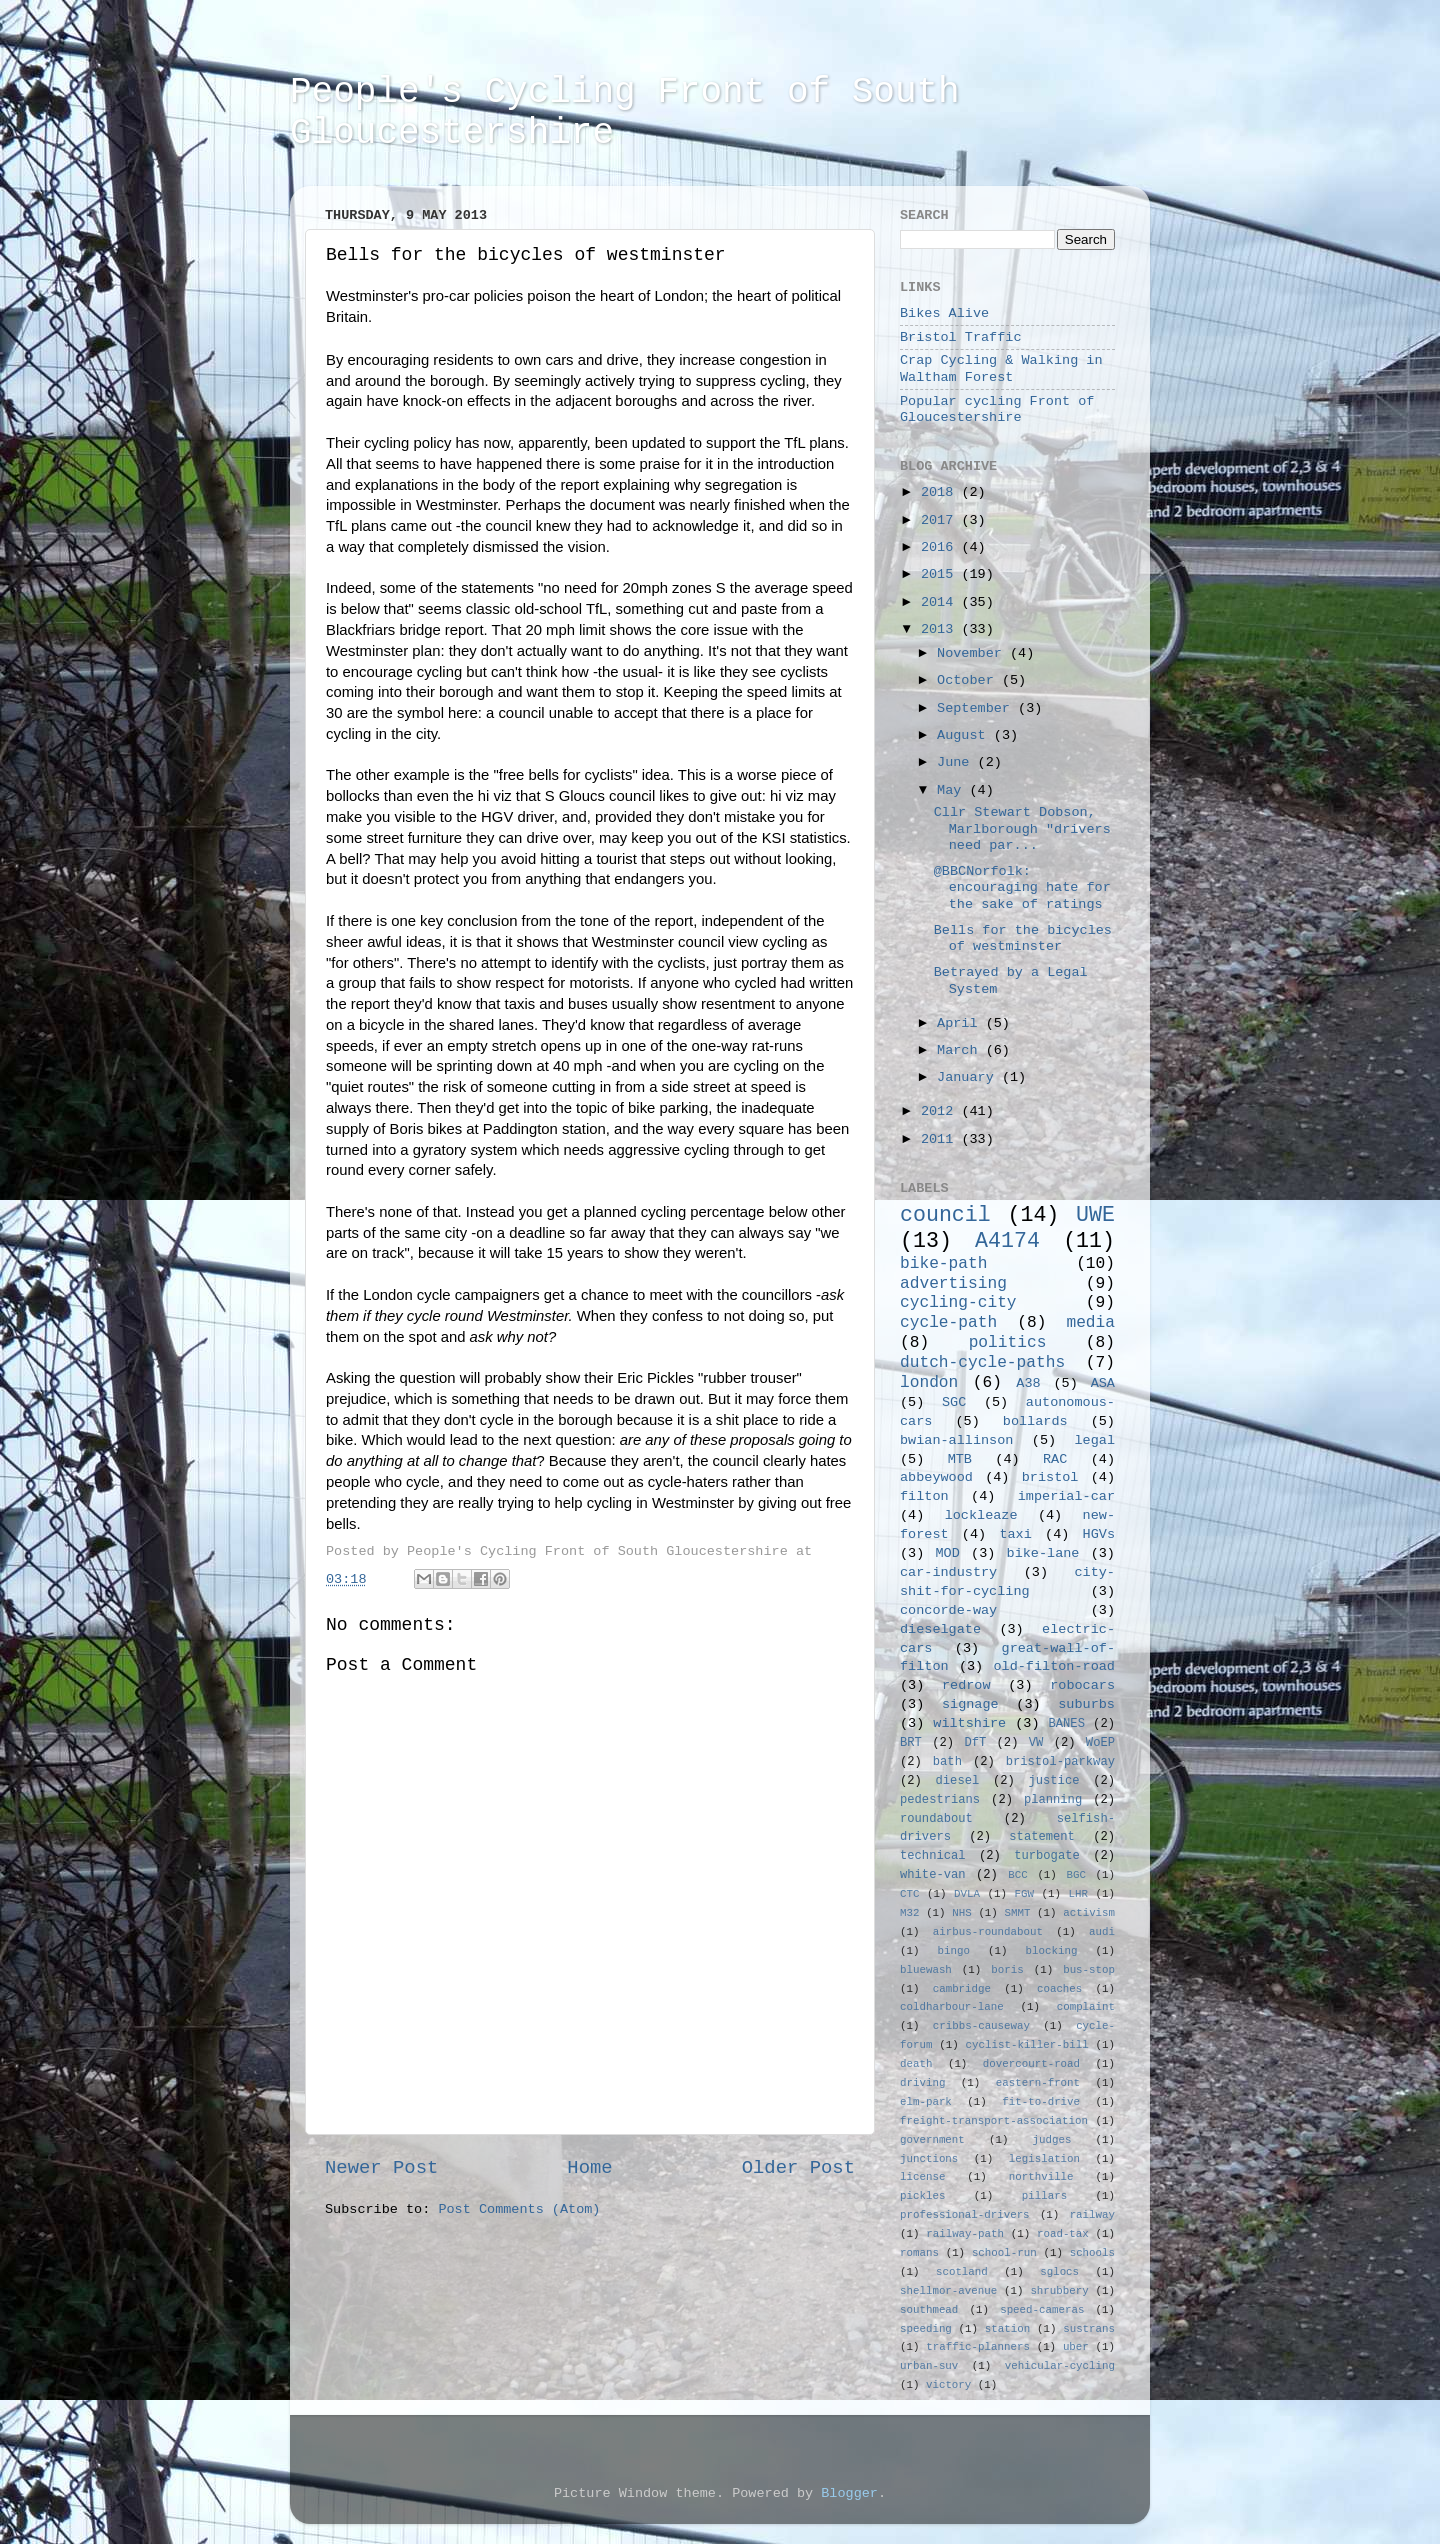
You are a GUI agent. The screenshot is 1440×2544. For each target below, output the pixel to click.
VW (1036, 1743)
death (916, 2064)
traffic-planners (978, 2347)
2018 (941, 492)
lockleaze (981, 1515)
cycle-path (948, 1323)
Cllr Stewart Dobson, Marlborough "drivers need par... (1022, 828)
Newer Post (381, 2168)
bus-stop (1089, 1970)
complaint (1086, 2007)
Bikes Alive (944, 313)
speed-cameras (1042, 2310)
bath (947, 1762)
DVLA (967, 1894)
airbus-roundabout (988, 1932)
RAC (1055, 1459)
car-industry (948, 1572)
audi (1102, 1932)
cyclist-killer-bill (1027, 2045)
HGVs (1099, 1534)
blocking (1052, 1951)
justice (1053, 1781)
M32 (909, 1913)
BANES (1067, 1724)
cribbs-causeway (981, 2026)
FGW (1024, 1894)
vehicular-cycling (1060, 2366)
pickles (922, 2196)
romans (919, 2253)
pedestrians (940, 1800)
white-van (933, 1875)
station (1007, 2329)
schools (1092, 2253)
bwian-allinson (956, 1440)
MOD (948, 1553)
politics (1008, 1343)
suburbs (1086, 1704)
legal (1094, 1440)
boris (1007, 1970)
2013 (941, 629)
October (969, 680)
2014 (941, 602)
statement (1042, 1837)
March (961, 1050)
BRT (911, 1743)
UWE (1095, 1215)
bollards (1035, 1421)
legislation (1044, 2159)
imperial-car (1066, 1496)
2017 (941, 520)
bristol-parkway (1060, 1762)
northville (1041, 2177)
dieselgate (940, 1629)
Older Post (798, 2168)
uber (1076, 2347)
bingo (954, 1951)
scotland (962, 2272)
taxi (1015, 1534)
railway (1092, 2215)
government (932, 2140)
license (922, 2177)
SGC (954, 1402)
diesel (958, 1781)
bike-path (943, 1264)
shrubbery (1059, 2291)
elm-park (926, 2102)
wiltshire (969, 1723)
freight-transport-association (994, 2121)
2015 (941, 574)
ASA (1103, 1383)
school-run (1004, 2253)
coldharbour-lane (952, 2007)
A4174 (1007, 1241)
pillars (1044, 2196)
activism (1089, 1913)
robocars (1082, 1685)
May (953, 790)
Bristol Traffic (961, 337)
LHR (1078, 1894)
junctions (929, 2159)
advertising (953, 1284)
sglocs (1059, 2272)
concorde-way (948, 1610)
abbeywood (936, 1477)
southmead (929, 2310)
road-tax (1063, 2234)
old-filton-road (1054, 1666)
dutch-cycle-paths (982, 1363)
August (965, 735)
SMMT (1018, 1913)
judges (1052, 2140)
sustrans (1089, 2329)
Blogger (849, 2493)
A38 (1028, 1383)
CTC (909, 1894)
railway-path (965, 2234)
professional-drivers (965, 2215)
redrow (966, 1685)
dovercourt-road (1031, 2064)
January (969, 1077)
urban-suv (929, 2366)
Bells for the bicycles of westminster (1023, 938)
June (957, 762)
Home (589, 2168)
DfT (975, 1743)
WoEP (1100, 1743)
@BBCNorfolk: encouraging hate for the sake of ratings (1022, 887)
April (961, 1023)
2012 (941, 1111)
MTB (960, 1459)
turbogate (1047, 1856)
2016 (941, 547)
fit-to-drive (1041, 2102)
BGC (1075, 1875)
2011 (941, 1139)
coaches (1059, 1989)
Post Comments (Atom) (519, 2209)
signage (970, 1704)
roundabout (936, 1819)
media (1090, 1323)
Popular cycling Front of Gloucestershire (997, 409)
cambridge (962, 1989)
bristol (1050, 1477)
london (929, 1383)
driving (922, 2083)
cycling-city (958, 1303)
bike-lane (1043, 1553)
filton (924, 1496)
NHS (961, 1913)
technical (933, 1856)
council (945, 1215)
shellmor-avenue (948, 2291)
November (973, 653)
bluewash (926, 1970)
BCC (1017, 1875)
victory (948, 2385)
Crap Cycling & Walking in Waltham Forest (1001, 368)
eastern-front (1038, 2083)
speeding (926, 2329)
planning (1053, 1800)
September (977, 708)
